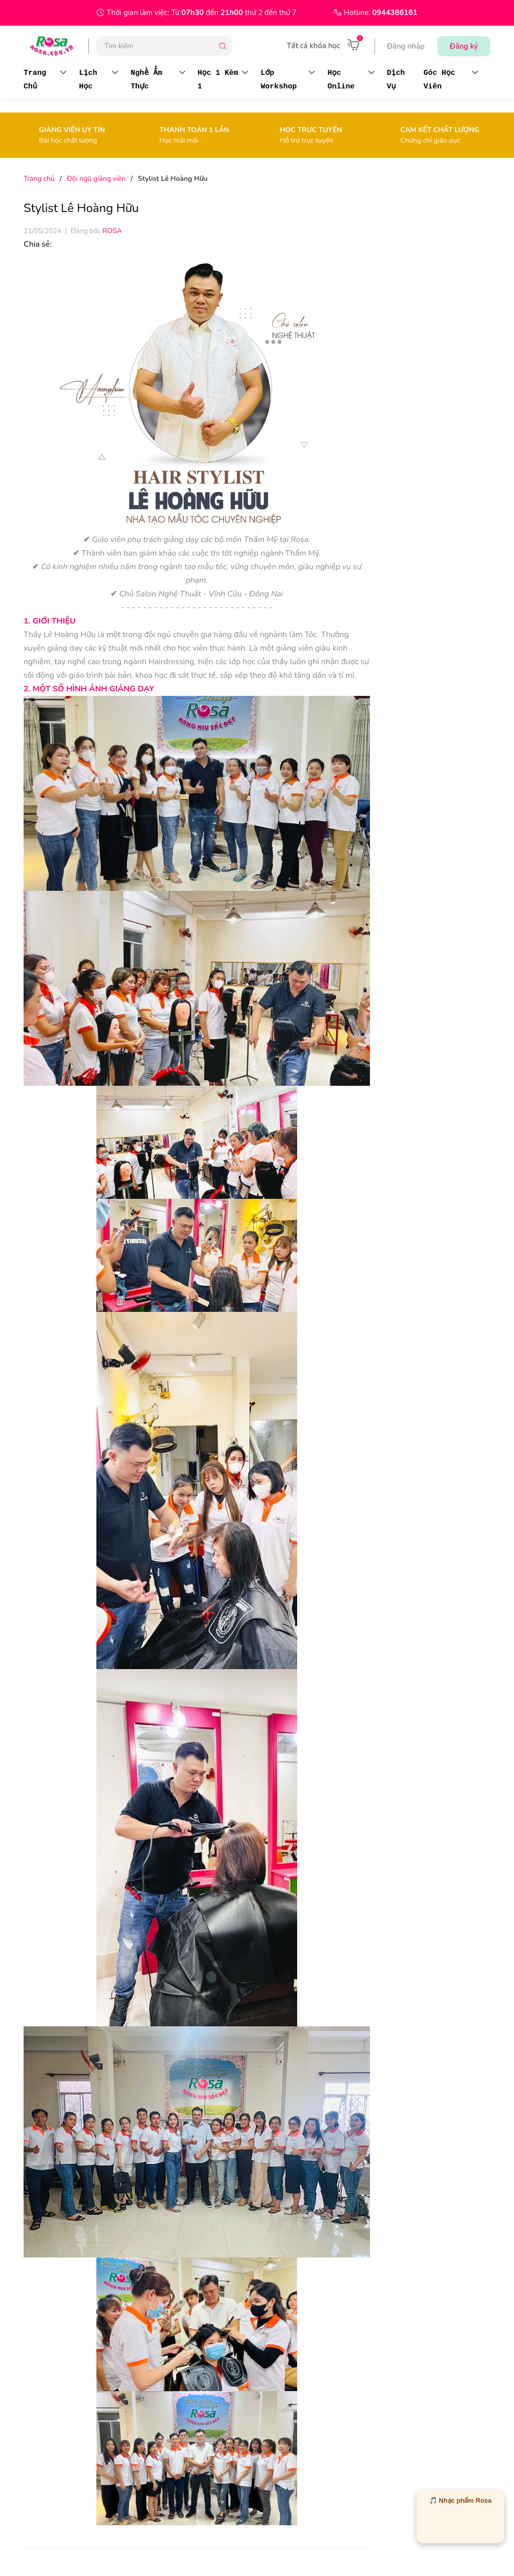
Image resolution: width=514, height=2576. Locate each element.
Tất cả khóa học (313, 46)
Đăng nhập (406, 46)
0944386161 (395, 13)
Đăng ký (464, 46)
